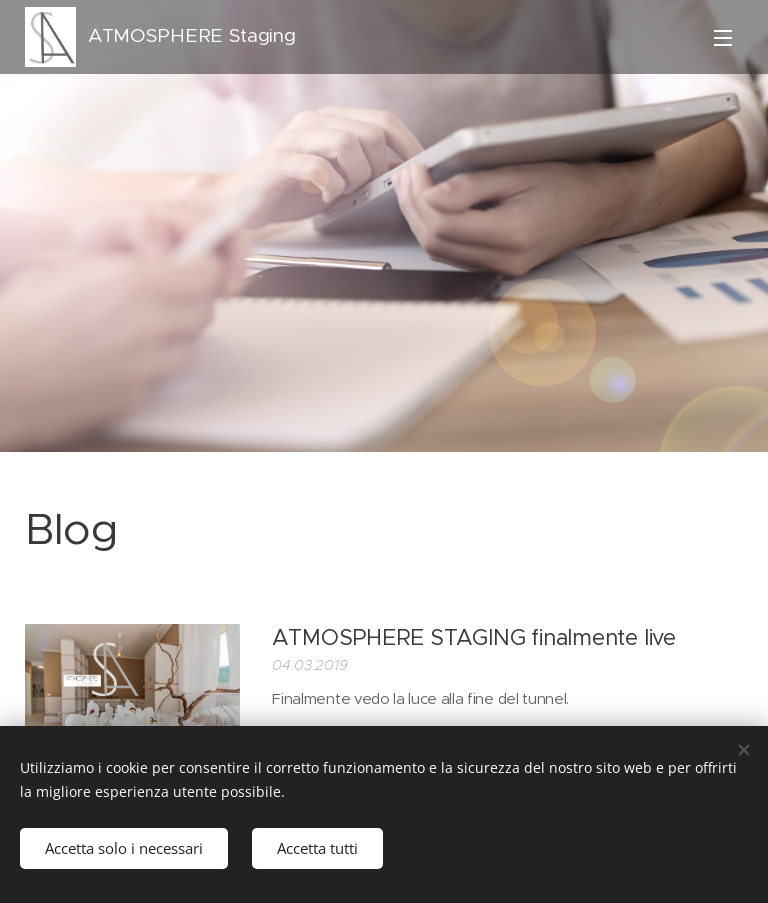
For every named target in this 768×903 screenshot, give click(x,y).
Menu (723, 38)
